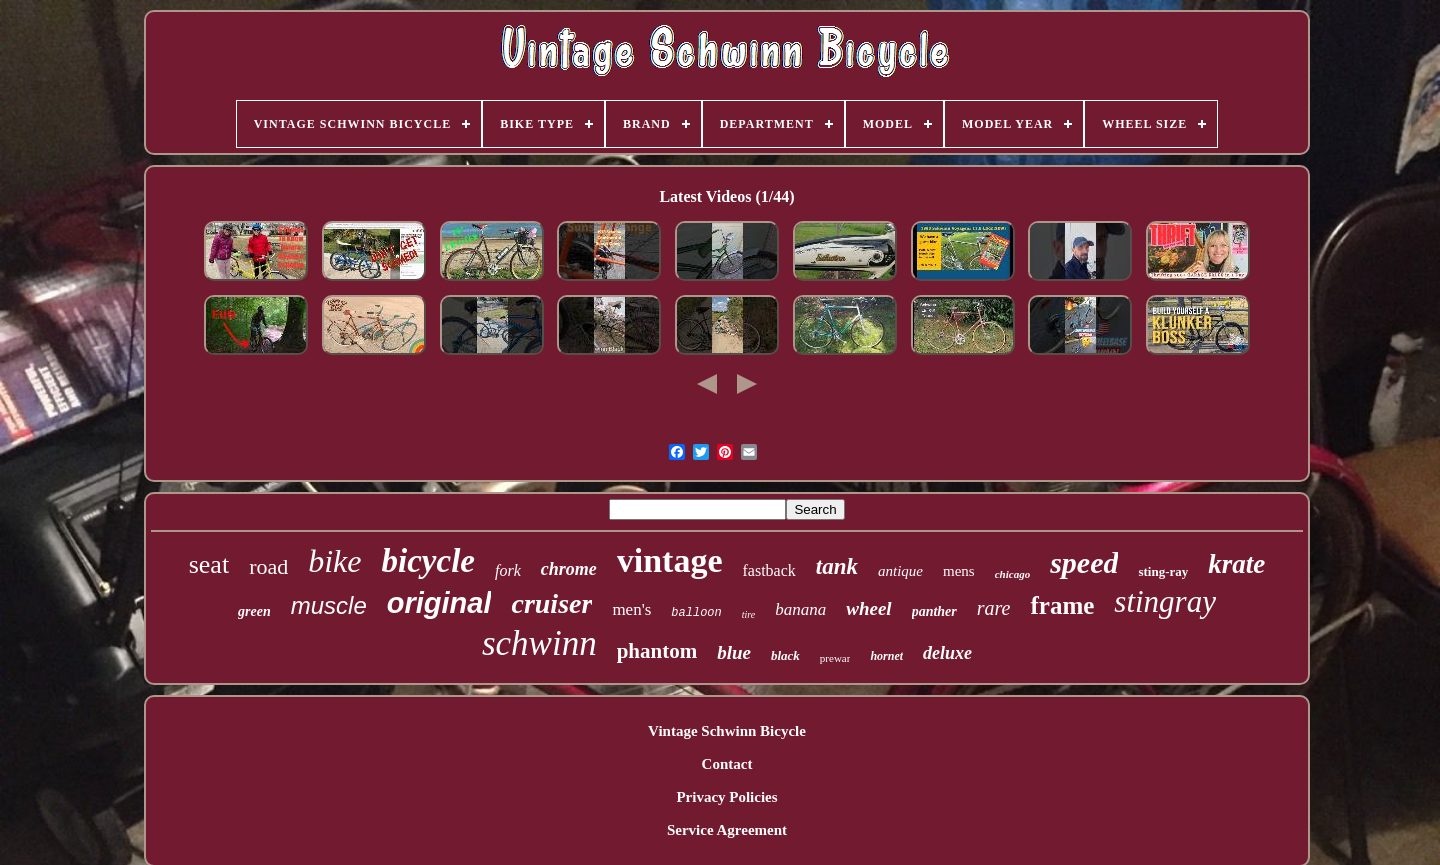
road (268, 566)
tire (749, 614)
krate (1236, 564)
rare (994, 608)
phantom (657, 651)
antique (900, 571)
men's (631, 609)
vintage (670, 560)
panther (934, 611)
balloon (696, 613)
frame (1062, 605)
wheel (868, 608)
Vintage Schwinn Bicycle (727, 731)
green (254, 611)
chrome (569, 569)
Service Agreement (727, 830)
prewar (835, 658)
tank (837, 566)
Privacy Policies (726, 797)
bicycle (428, 561)
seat (209, 564)
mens (959, 571)
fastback (769, 570)
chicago (1012, 574)
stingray (1165, 601)
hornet (886, 656)
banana (800, 609)
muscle (329, 605)
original (439, 603)
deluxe (947, 653)
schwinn (539, 643)
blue (734, 652)
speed (1084, 562)
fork (508, 570)
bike (334, 561)
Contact (727, 764)
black (785, 655)
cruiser (551, 603)
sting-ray (1163, 571)
